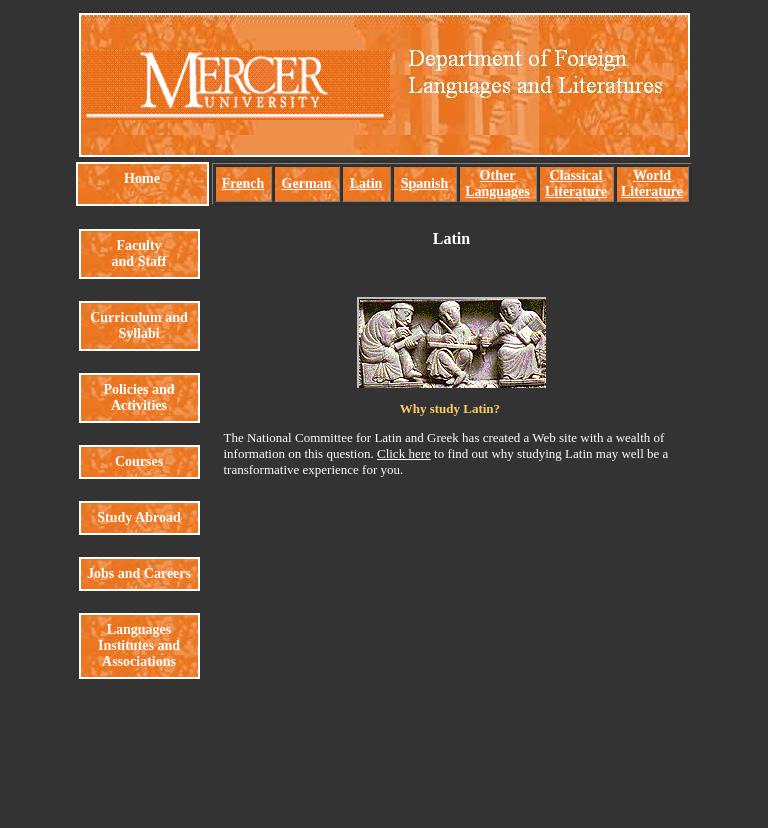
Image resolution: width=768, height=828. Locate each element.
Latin (366, 183)
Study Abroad (138, 517)
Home (142, 178)
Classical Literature (576, 183)
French (243, 183)
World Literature (652, 183)
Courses (139, 461)
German (307, 183)
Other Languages (497, 183)
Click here (404, 453)
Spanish (424, 183)
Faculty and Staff (139, 253)
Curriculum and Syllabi (139, 325)
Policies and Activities (138, 397)
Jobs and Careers (139, 573)
